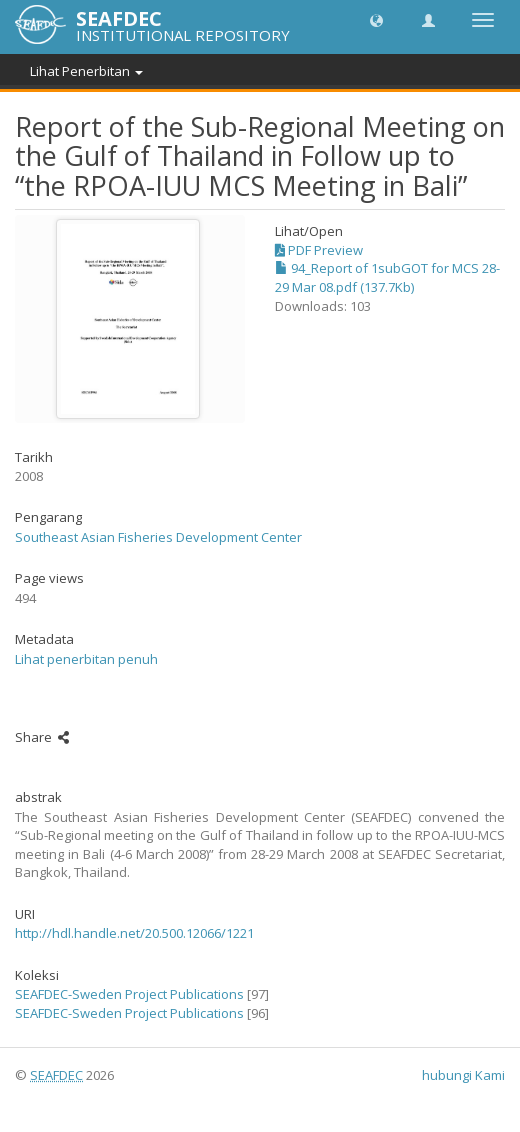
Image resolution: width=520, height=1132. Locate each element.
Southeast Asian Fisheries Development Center (158, 537)
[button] (376, 19)
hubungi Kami (463, 1075)
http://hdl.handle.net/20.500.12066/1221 (134, 933)
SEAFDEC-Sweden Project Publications (129, 994)
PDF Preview (319, 250)
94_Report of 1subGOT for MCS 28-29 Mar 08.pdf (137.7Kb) (387, 277)
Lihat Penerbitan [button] (86, 71)
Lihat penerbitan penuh (86, 659)
